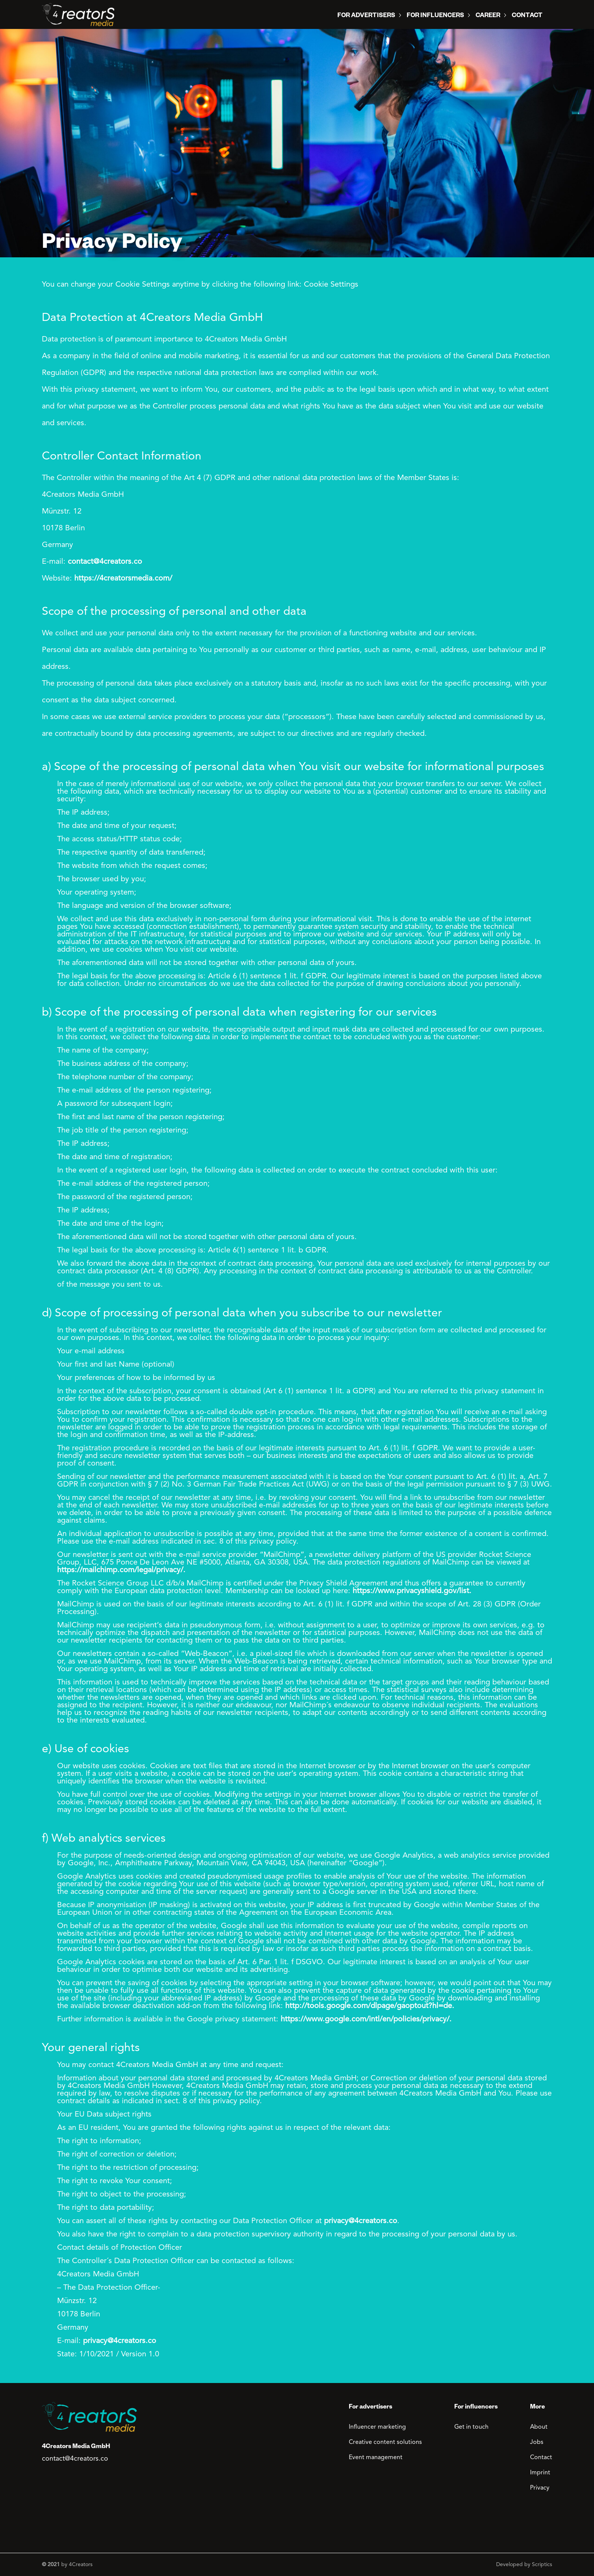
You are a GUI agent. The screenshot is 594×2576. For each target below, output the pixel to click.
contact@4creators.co (105, 562)
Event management (375, 2458)
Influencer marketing (377, 2427)
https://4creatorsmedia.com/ (123, 578)
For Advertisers (366, 16)
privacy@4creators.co (360, 2221)
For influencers (435, 16)
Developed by (524, 2564)
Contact (527, 16)
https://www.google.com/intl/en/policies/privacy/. (366, 2019)
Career (488, 16)
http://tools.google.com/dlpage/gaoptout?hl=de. (369, 2006)
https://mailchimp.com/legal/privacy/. (121, 1570)
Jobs (536, 2442)
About (539, 2427)
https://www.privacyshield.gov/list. (412, 1591)
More (537, 2407)
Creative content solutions (385, 2442)
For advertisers (370, 2407)
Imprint (540, 2473)
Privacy (539, 2488)
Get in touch (471, 2427)
